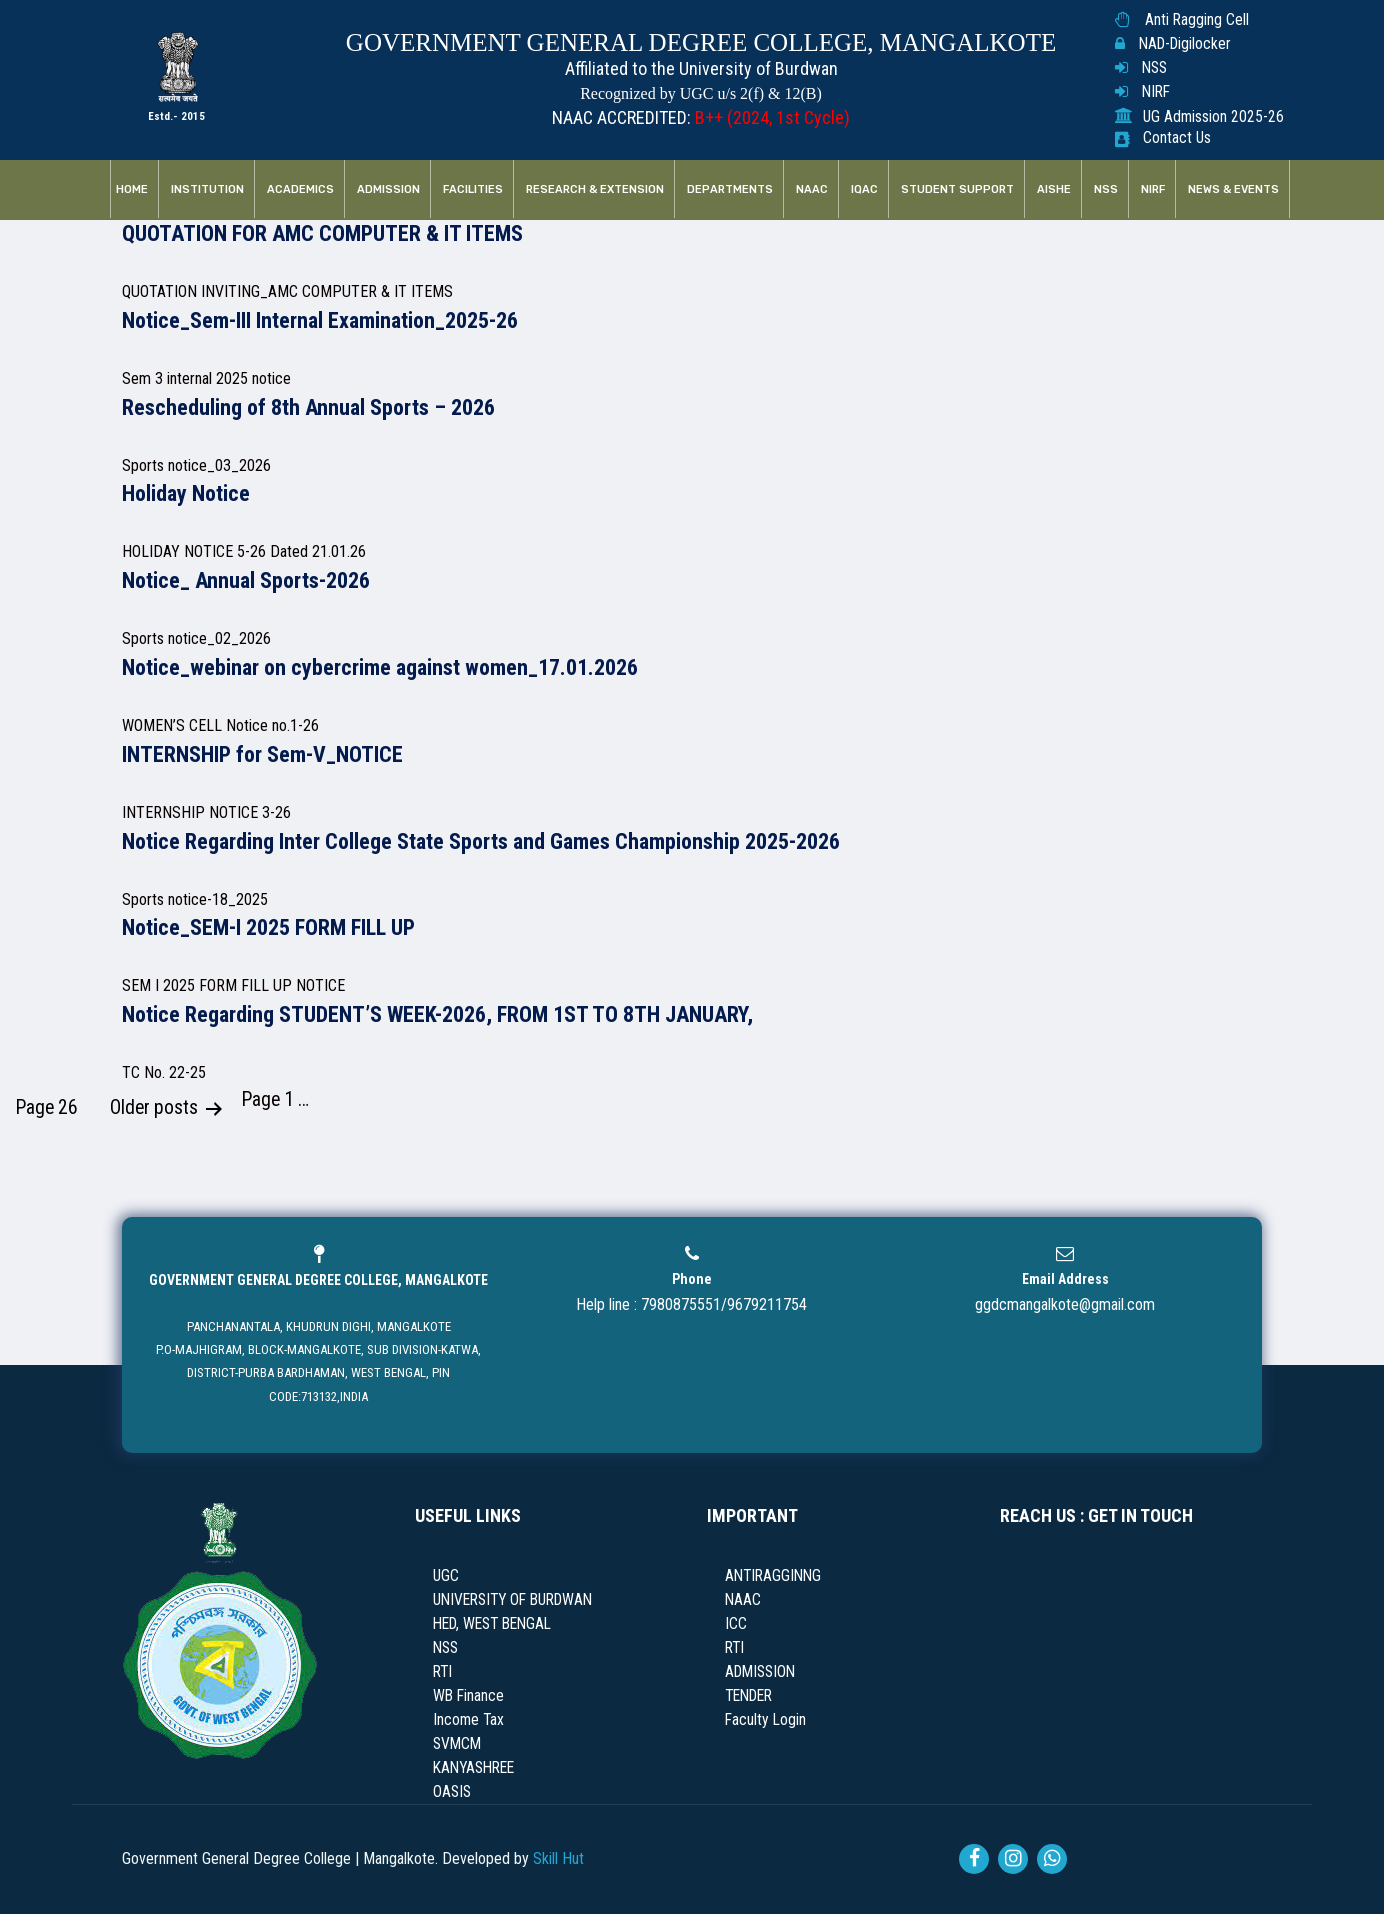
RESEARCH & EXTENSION (595, 189)
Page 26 (47, 1107)
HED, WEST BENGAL (492, 1624)
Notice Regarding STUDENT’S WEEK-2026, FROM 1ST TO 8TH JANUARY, (437, 1014)
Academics (300, 189)
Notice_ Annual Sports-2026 (246, 580)
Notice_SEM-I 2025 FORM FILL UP (268, 927)
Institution (207, 189)
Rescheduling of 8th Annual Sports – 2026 (308, 407)
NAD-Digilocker (1184, 44)
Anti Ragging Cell (1197, 20)
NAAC (812, 189)
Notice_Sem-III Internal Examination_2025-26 (320, 320)
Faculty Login (765, 1720)
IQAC (864, 189)
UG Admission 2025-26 (1213, 117)
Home (132, 189)
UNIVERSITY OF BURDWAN (512, 1600)
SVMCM (457, 1744)
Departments (730, 189)
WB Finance (468, 1696)
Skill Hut (558, 1858)
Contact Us (1177, 138)
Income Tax (468, 1720)
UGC (446, 1576)
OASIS (452, 1792)
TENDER (748, 1696)
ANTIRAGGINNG (773, 1576)
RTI (442, 1672)
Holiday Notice (186, 493)
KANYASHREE (473, 1768)
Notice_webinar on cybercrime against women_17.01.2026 (380, 667)
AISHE (1054, 189)
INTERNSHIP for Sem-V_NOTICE (262, 754)
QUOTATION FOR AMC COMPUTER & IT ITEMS (322, 233)
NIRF (1156, 92)
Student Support (957, 189)
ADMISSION (760, 1672)
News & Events (1233, 189)
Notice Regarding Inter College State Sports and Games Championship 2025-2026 (481, 841)
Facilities (473, 189)
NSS (1154, 68)
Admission (388, 189)
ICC (736, 1624)
